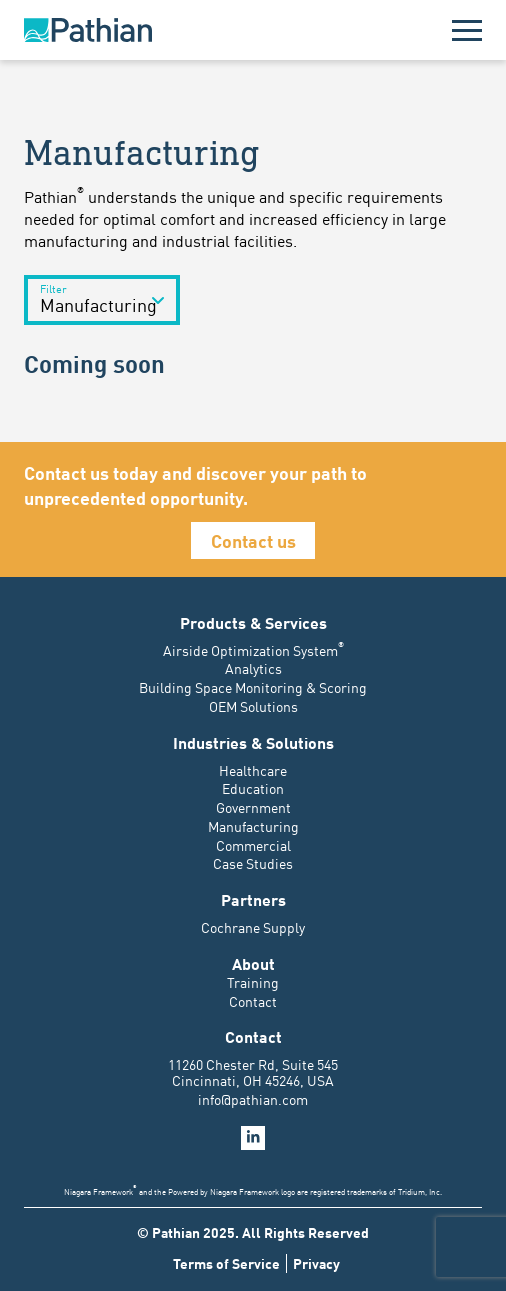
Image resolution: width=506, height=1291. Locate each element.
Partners (253, 899)
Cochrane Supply (253, 927)
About (253, 963)
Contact (253, 1001)
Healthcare (253, 770)
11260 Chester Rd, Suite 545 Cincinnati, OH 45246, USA (253, 1072)
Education (253, 788)
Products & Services (253, 622)
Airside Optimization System (253, 650)
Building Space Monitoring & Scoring (253, 687)
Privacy (316, 1263)
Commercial (253, 845)
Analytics (253, 668)
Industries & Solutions (253, 742)
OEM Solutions (253, 706)
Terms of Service (226, 1263)
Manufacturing (253, 826)
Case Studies (253, 863)
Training (253, 982)
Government (253, 807)
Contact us (253, 540)
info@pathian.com (253, 1099)
